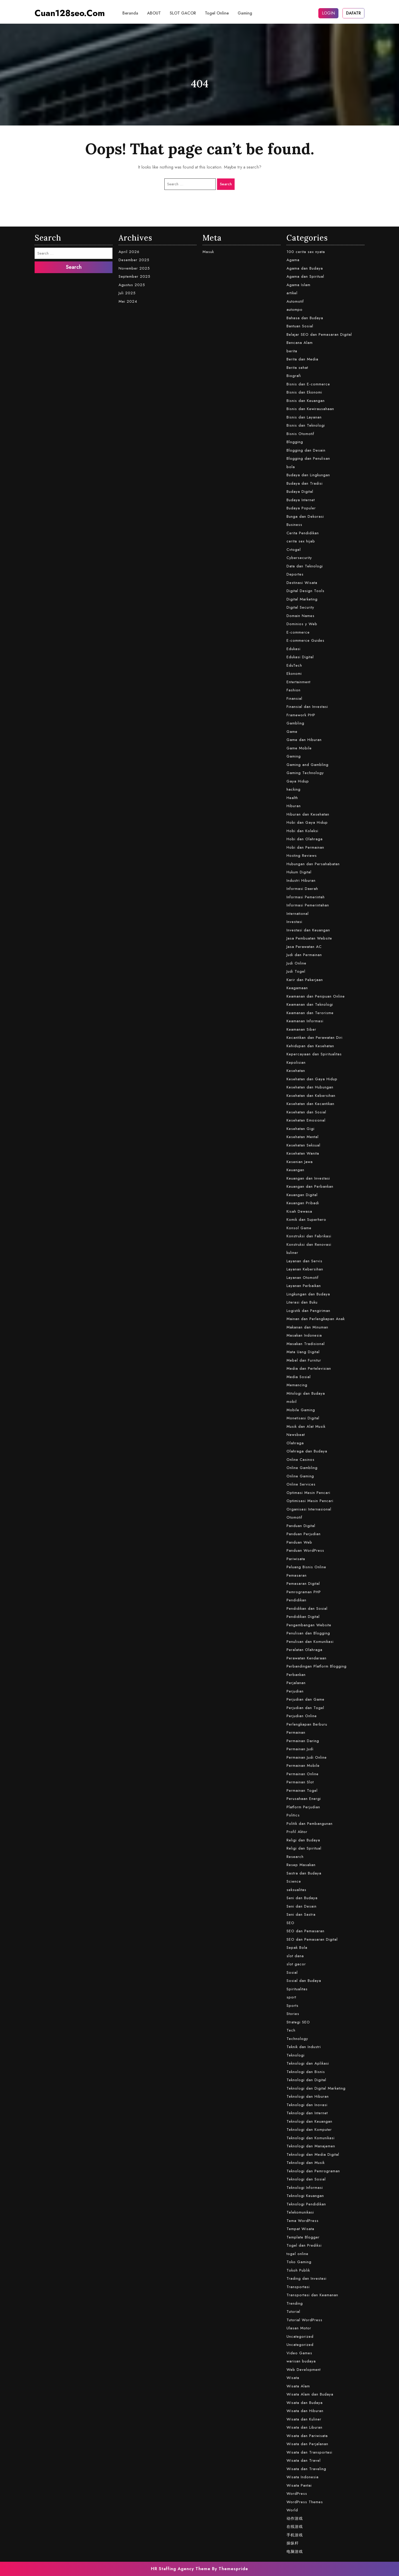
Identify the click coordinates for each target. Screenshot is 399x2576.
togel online (297, 2254)
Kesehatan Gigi (301, 1128)
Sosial (292, 1972)
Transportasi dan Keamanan (312, 2295)
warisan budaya (301, 2361)
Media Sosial (299, 1377)
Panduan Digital (301, 1526)
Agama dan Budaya (305, 268)
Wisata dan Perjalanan (307, 2444)
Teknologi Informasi (305, 2187)
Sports (292, 2005)
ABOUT (154, 13)
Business (294, 524)
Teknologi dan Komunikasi (311, 2138)
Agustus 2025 (132, 285)
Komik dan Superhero (306, 1219)
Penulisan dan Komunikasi (310, 1641)
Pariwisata (296, 1559)
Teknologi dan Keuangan (309, 2121)
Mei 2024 (128, 301)
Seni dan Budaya (302, 1898)
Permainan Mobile (303, 1765)
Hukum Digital (299, 872)
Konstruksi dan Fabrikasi (309, 1236)
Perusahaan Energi (304, 1798)
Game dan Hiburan (304, 740)
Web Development (304, 2369)
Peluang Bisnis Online (306, 1567)
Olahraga (295, 1443)
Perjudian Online (302, 1716)
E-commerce (298, 632)
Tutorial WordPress (304, 2320)
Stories (293, 2014)
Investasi (294, 922)
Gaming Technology (305, 773)
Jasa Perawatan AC (304, 946)
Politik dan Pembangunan (310, 1823)
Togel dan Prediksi (304, 2245)
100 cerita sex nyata (306, 252)
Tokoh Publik (298, 2270)
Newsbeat (296, 1434)
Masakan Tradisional (306, 1344)
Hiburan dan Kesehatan (308, 814)
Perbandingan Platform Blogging (317, 1666)
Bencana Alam (300, 342)
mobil (292, 1401)
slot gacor (296, 1964)
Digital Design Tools (305, 591)
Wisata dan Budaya (305, 2402)
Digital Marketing (302, 599)
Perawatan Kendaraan (306, 1658)
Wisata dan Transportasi (309, 2452)
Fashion (294, 690)
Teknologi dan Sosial (306, 2179)
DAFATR (353, 13)
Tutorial (293, 2311)
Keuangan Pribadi (303, 1203)
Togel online (217, 13)
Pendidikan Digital (303, 1616)
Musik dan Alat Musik (306, 1426)
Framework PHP (301, 715)
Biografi (294, 376)
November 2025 (134, 268)
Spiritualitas (297, 1989)
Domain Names (301, 616)
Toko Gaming (299, 2262)
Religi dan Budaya (303, 1840)
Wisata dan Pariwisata (307, 2436)
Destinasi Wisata (302, 582)
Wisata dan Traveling (306, 2469)
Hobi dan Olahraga (305, 839)
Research (295, 1856)
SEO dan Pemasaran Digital (312, 1939)
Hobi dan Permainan (305, 847)
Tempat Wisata (300, 2229)
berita (292, 351)
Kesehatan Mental (303, 1137)
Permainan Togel (302, 1790)
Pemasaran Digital (303, 1583)
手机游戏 (295, 2535)
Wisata (293, 2378)
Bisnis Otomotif (300, 434)
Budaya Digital (300, 491)
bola (291, 467)
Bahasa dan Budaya (305, 318)
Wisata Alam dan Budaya (310, 2394)
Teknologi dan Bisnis (306, 2072)
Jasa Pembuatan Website (309, 938)
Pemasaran (297, 1575)
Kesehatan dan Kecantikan (310, 1104)
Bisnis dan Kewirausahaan (310, 409)
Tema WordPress (303, 2220)
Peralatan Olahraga (304, 1650)
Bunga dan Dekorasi (305, 516)
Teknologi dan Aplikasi (308, 2063)
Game (292, 731)
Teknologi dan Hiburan (308, 2096)
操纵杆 (293, 2543)
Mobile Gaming (301, 1410)
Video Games (299, 2353)
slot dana (295, 1956)
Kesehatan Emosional (306, 1120)
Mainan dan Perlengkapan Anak (316, 1319)
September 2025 (134, 276)
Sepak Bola (297, 1947)
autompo (295, 309)
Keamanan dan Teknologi (310, 1004)
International (298, 913)
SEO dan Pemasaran (305, 1931)
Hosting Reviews (302, 855)
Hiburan (294, 806)
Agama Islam (298, 285)
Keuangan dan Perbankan (310, 1186)
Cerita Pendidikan (303, 533)
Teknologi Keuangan (305, 2196)
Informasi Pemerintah (306, 897)
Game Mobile (299, 748)
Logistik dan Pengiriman (308, 1310)
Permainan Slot (300, 1782)
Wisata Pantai (299, 2485)
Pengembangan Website (309, 1625)
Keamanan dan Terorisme (310, 1013)
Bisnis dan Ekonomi (304, 392)
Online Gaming (300, 1476)
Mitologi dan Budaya (306, 1393)
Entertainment (298, 682)
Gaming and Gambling (308, 764)
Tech (291, 2030)
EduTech (294, 665)
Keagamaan (297, 988)
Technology (297, 2038)
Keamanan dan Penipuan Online (316, 996)
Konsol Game (299, 1228)
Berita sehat (297, 367)
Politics (293, 1815)
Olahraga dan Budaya (307, 1451)
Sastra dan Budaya (304, 1873)
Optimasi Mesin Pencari (308, 1492)
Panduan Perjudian (304, 1534)
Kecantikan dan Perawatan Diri (315, 1037)
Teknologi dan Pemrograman (313, 2171)
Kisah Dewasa (299, 1211)
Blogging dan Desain (306, 450)
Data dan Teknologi (305, 566)
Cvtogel (294, 549)
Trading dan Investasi (306, 2278)
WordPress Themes (305, 2502)
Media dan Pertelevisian (309, 1368)
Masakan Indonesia (304, 1335)
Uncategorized (300, 2336)
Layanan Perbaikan (304, 1286)
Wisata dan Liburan (304, 2427)
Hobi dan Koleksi (302, 831)
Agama (293, 260)
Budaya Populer (301, 508)
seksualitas (296, 1890)
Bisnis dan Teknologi (306, 425)
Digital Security (300, 607)
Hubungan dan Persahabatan (313, 864)
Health (292, 798)
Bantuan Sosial (300, 326)
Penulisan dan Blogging (308, 1633)
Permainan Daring (303, 1741)
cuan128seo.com (70, 13)
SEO (290, 1923)
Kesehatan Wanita (303, 1153)
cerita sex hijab (301, 541)
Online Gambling (302, 1468)
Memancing (297, 1385)
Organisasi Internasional (309, 1509)
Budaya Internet (301, 500)
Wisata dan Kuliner (304, 2419)
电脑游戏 (295, 2551)
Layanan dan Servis (304, 1261)
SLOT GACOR (183, 13)
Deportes (295, 574)
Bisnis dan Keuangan (306, 400)
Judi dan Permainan (304, 955)
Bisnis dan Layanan (304, 417)
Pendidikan (296, 1600)
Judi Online (296, 963)
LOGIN (328, 13)
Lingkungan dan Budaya (308, 1294)
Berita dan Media (302, 359)
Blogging (295, 442)
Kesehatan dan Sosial (306, 1112)
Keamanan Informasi (305, 1021)
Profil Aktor (297, 1832)
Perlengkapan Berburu (307, 1724)
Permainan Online (303, 1774)
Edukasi (294, 649)
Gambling (295, 723)
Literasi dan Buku (302, 1302)
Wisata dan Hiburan (305, 2411)
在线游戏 (295, 2526)
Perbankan (296, 1674)
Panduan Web (299, 1542)
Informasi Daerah (302, 888)
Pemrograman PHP (304, 1592)
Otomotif (294, 1517)
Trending (295, 2303)
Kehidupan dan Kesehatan (310, 1046)
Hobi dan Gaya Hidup (307, 822)
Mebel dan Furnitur (304, 1360)
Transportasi (298, 2287)
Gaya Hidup (298, 781)
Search (226, 184)
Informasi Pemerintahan (308, 905)
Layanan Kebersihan (305, 1269)
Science (294, 1881)
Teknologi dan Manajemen (311, 2146)
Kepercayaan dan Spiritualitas (314, 1054)
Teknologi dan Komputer (309, 2129)
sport (291, 1997)
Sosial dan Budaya (304, 1980)
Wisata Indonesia (303, 2477)
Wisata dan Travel (304, 2460)
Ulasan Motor (299, 2328)
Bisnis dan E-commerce (308, 384)
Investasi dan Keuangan (308, 930)
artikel (292, 293)
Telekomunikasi (300, 2212)
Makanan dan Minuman (307, 1327)
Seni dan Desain (302, 1906)
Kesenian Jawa (300, 1162)
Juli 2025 (127, 293)
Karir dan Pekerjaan (305, 980)
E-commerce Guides (305, 640)
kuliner (292, 1252)
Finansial (294, 698)
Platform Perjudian (303, 1807)
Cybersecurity (299, 558)
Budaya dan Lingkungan (308, 475)
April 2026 (129, 252)
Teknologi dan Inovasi (307, 2105)
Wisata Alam (298, 2386)
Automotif (295, 301)
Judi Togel (296, 971)
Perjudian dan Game (305, 1699)
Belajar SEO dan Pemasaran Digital (319, 334)
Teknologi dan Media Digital (313, 2154)
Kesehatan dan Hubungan (310, 1087)
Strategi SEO (298, 2022)
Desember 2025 (134, 260)
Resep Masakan (301, 1865)
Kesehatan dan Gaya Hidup (312, 1079)
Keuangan (295, 1170)
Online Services (301, 1484)
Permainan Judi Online (307, 1757)
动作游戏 (295, 2518)
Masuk (208, 252)
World (292, 2510)
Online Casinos (301, 1459)
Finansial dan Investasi (307, 706)
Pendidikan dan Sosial (307, 1608)
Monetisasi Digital (303, 1418)
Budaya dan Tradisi (305, 483)
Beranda (130, 13)
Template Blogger (303, 2237)
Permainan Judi (300, 1749)
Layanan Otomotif (303, 1277)
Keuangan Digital (302, 1195)
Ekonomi (294, 673)
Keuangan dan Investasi (308, 1178)
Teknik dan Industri (304, 2047)
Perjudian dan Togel (305, 1708)
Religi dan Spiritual (304, 1848)
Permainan (296, 1732)
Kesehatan (296, 1070)
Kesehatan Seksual (303, 1145)
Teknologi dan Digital (306, 2080)
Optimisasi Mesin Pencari (310, 1501)
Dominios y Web (302, 624)
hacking (294, 789)
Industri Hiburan (301, 880)
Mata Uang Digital (303, 1352)
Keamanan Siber (301, 1029)
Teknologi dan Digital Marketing (316, 2088)
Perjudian (295, 1691)
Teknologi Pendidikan (306, 2204)
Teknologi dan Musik (306, 2162)
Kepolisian (296, 1062)
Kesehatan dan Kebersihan (311, 1095)
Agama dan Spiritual (305, 276)
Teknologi (296, 2055)
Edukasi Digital (300, 657)
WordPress (297, 2493)
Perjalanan (296, 1683)
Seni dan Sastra (301, 1914)
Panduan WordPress (305, 1550)
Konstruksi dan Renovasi (309, 1244)
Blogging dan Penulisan (308, 458)
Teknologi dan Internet (307, 2113)
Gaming (245, 13)
